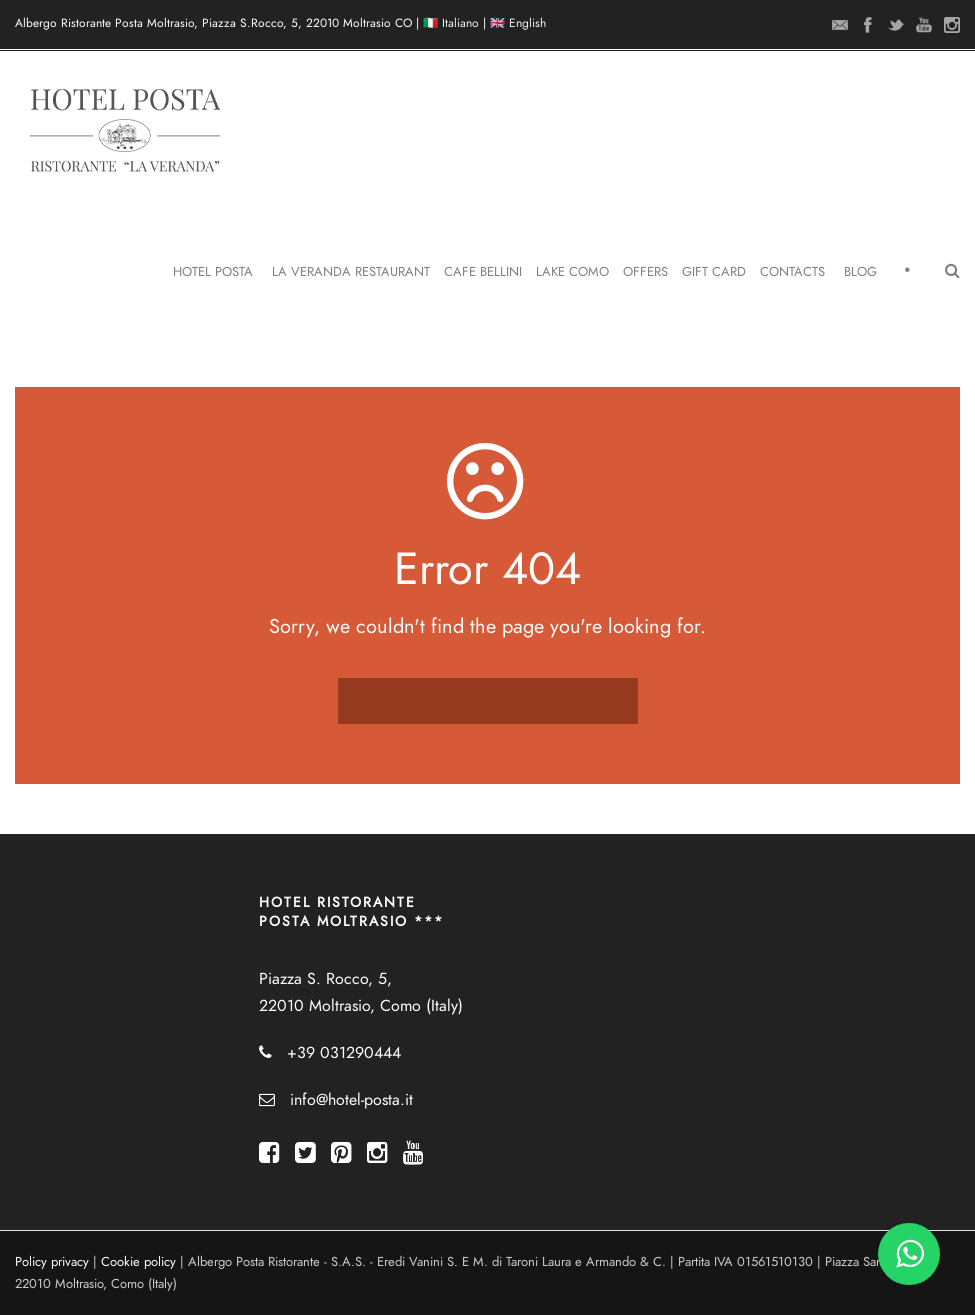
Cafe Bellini (483, 272)
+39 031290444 (344, 1053)
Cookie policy (138, 1262)
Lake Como (572, 272)
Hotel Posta (213, 272)
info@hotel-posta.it (351, 1100)
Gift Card (714, 272)
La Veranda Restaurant (351, 272)
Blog (860, 272)
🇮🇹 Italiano (451, 23)
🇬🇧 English (518, 23)
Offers (645, 272)
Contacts (792, 272)
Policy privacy (52, 1262)
